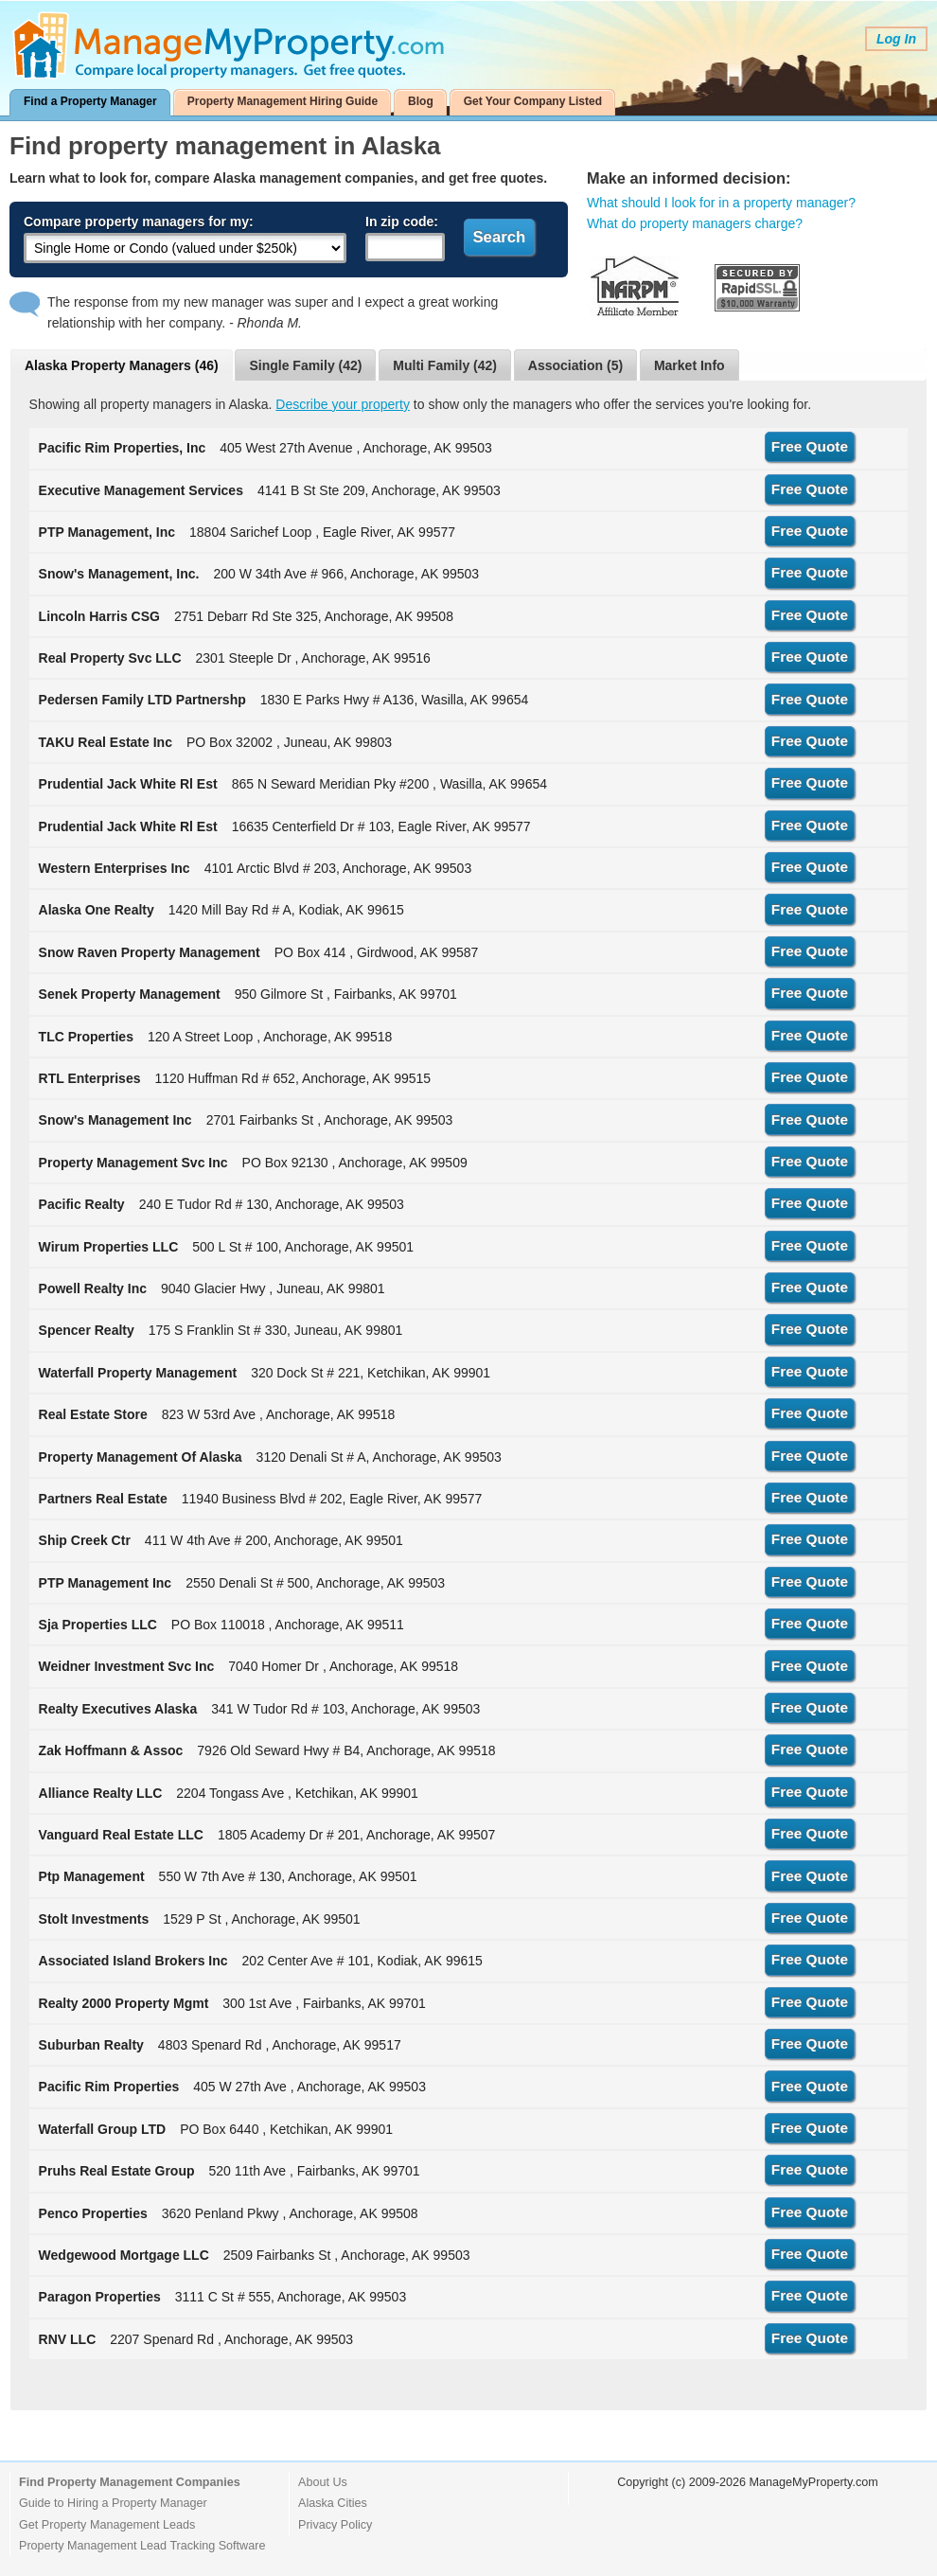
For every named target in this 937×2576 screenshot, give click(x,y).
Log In (896, 38)
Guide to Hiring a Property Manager (113, 2503)
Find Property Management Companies (129, 2482)
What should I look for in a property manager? (721, 202)
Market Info (689, 365)
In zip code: (401, 221)
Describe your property (342, 404)
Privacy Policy (335, 2525)
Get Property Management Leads (107, 2525)
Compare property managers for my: (139, 221)
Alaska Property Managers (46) (122, 365)
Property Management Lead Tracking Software (142, 2545)
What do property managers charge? (695, 223)
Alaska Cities (332, 2503)
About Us (322, 2482)
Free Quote (809, 446)
